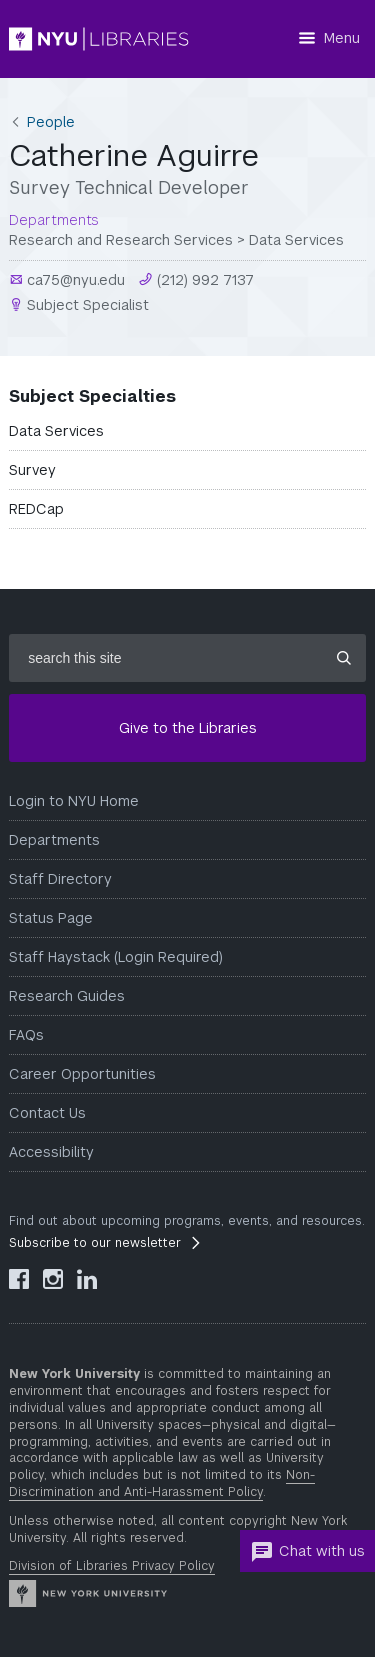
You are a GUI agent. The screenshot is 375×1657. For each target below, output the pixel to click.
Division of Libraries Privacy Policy (112, 1566)
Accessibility (51, 1152)
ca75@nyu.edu (74, 280)
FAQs (26, 1035)
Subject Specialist (86, 305)
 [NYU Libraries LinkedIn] (87, 1279)
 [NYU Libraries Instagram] (53, 1279)
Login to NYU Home (74, 801)
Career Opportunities (82, 1074)
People (51, 122)
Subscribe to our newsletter (95, 1243)
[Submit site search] (344, 658)
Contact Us (47, 1113)
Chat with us (307, 1552)
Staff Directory (60, 879)
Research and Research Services (121, 240)
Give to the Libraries (188, 728)
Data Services (296, 240)
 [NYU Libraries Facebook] (19, 1279)
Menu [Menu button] (342, 38)
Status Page (51, 918)
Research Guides (67, 996)
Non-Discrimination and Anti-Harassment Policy (162, 1483)
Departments (54, 840)
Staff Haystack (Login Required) (116, 957)
